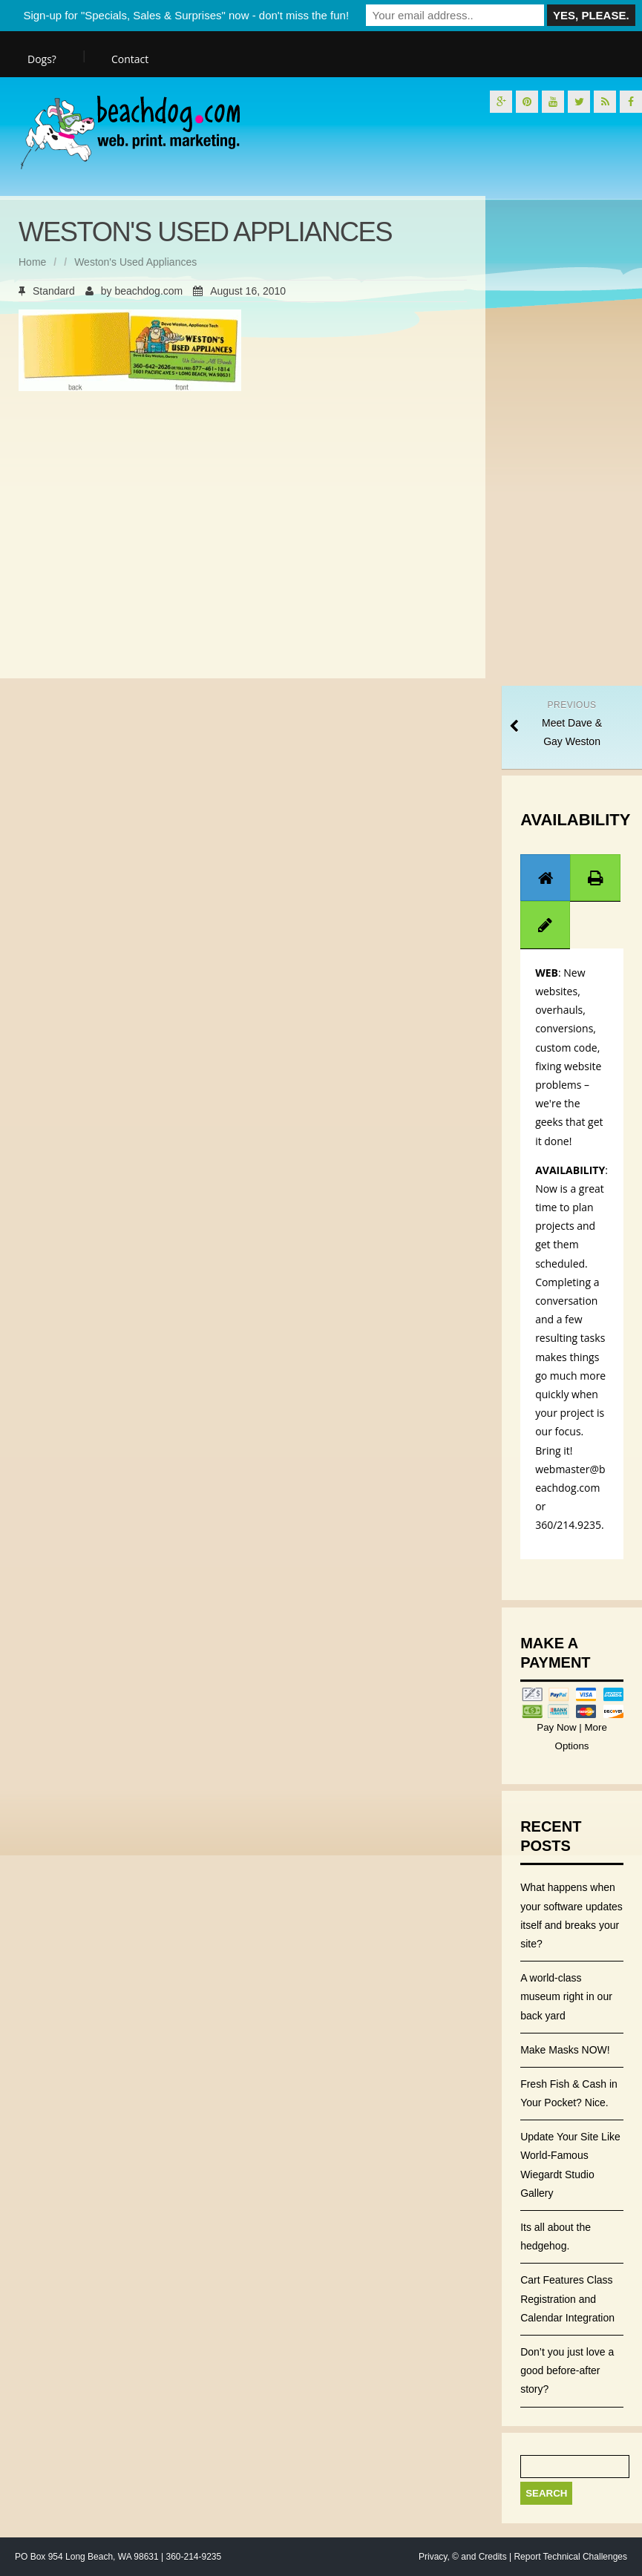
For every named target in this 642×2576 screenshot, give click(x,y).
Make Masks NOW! (565, 2050)
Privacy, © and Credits (463, 2557)
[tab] (545, 877)
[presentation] (545, 878)
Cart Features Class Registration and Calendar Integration (567, 2298)
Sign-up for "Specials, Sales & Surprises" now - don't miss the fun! (186, 15)
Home (32, 262)
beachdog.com (148, 291)
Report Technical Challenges (570, 2557)
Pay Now (558, 1727)
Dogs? (41, 59)
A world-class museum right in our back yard (566, 1996)
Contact (129, 59)
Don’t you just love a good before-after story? (567, 2370)
